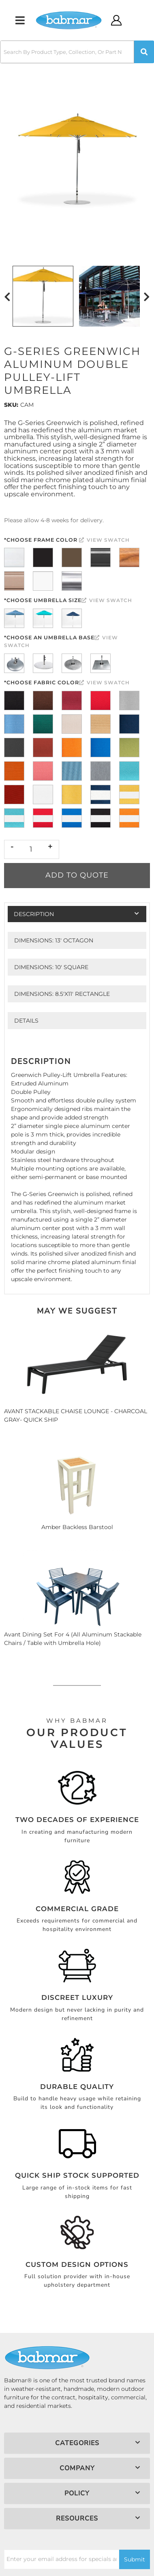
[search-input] (67, 52)
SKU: (11, 404)
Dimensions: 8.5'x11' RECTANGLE (62, 994)
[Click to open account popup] (116, 20)
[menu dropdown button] (19, 20)
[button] (77, 52)
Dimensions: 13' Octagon (53, 940)
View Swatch (104, 540)
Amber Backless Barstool (77, 1527)
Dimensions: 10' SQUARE (51, 967)
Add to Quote (77, 875)
